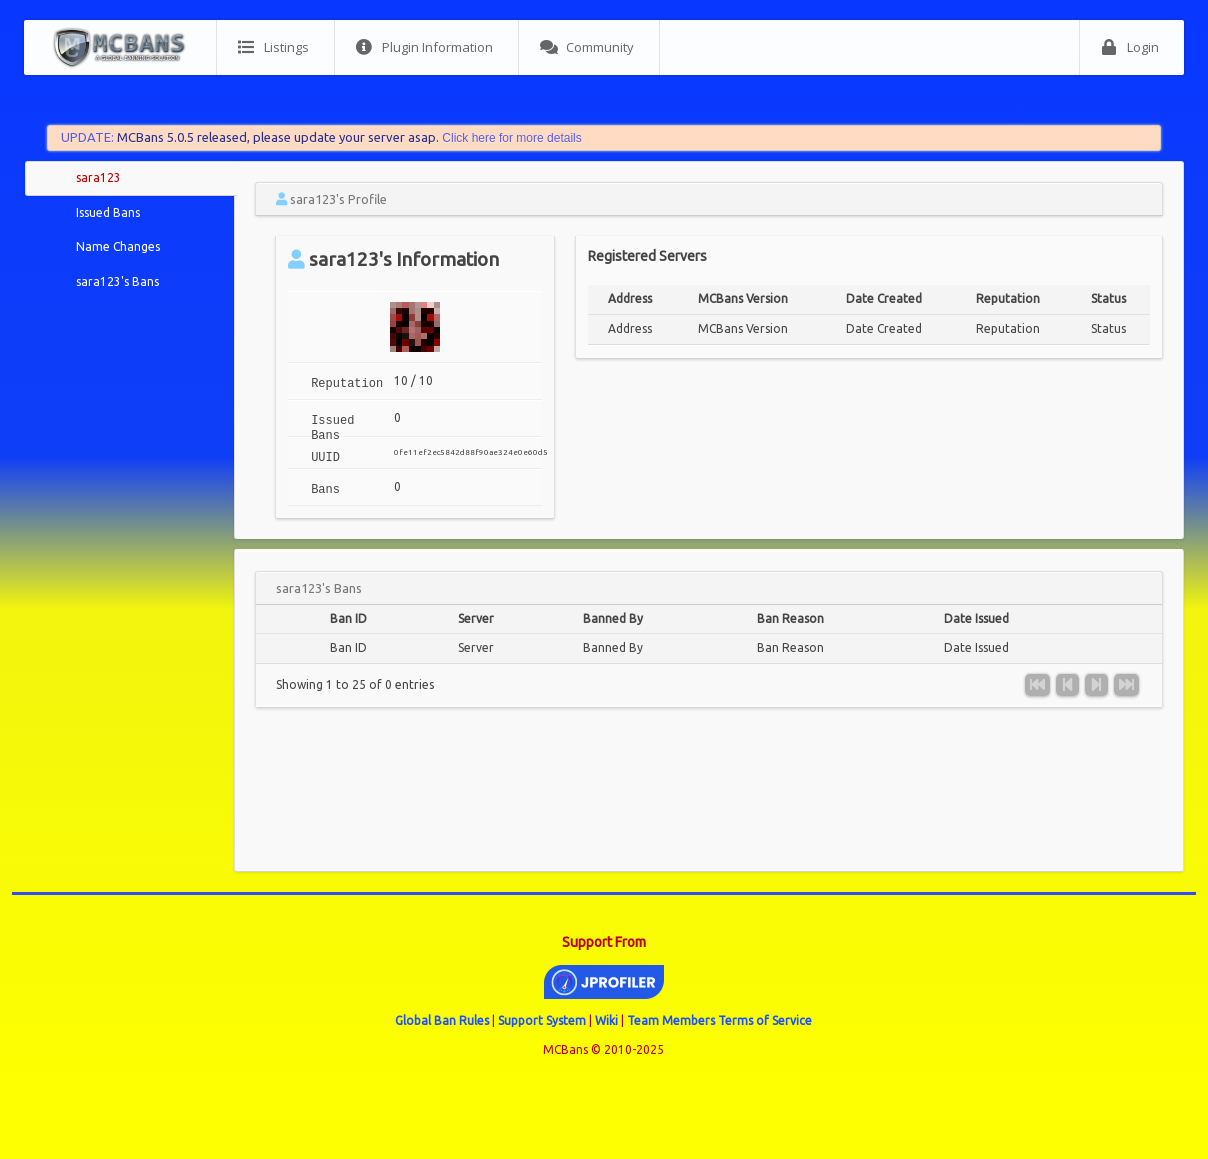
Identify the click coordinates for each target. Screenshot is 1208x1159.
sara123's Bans (117, 281)
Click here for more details (511, 138)
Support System (542, 1020)
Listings (273, 47)
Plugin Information (424, 47)
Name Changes (118, 246)
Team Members (671, 1020)
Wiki (606, 1020)
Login (1130, 47)
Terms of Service (765, 1020)
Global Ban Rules (442, 1020)
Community (587, 47)
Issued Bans (108, 212)
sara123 (98, 177)
